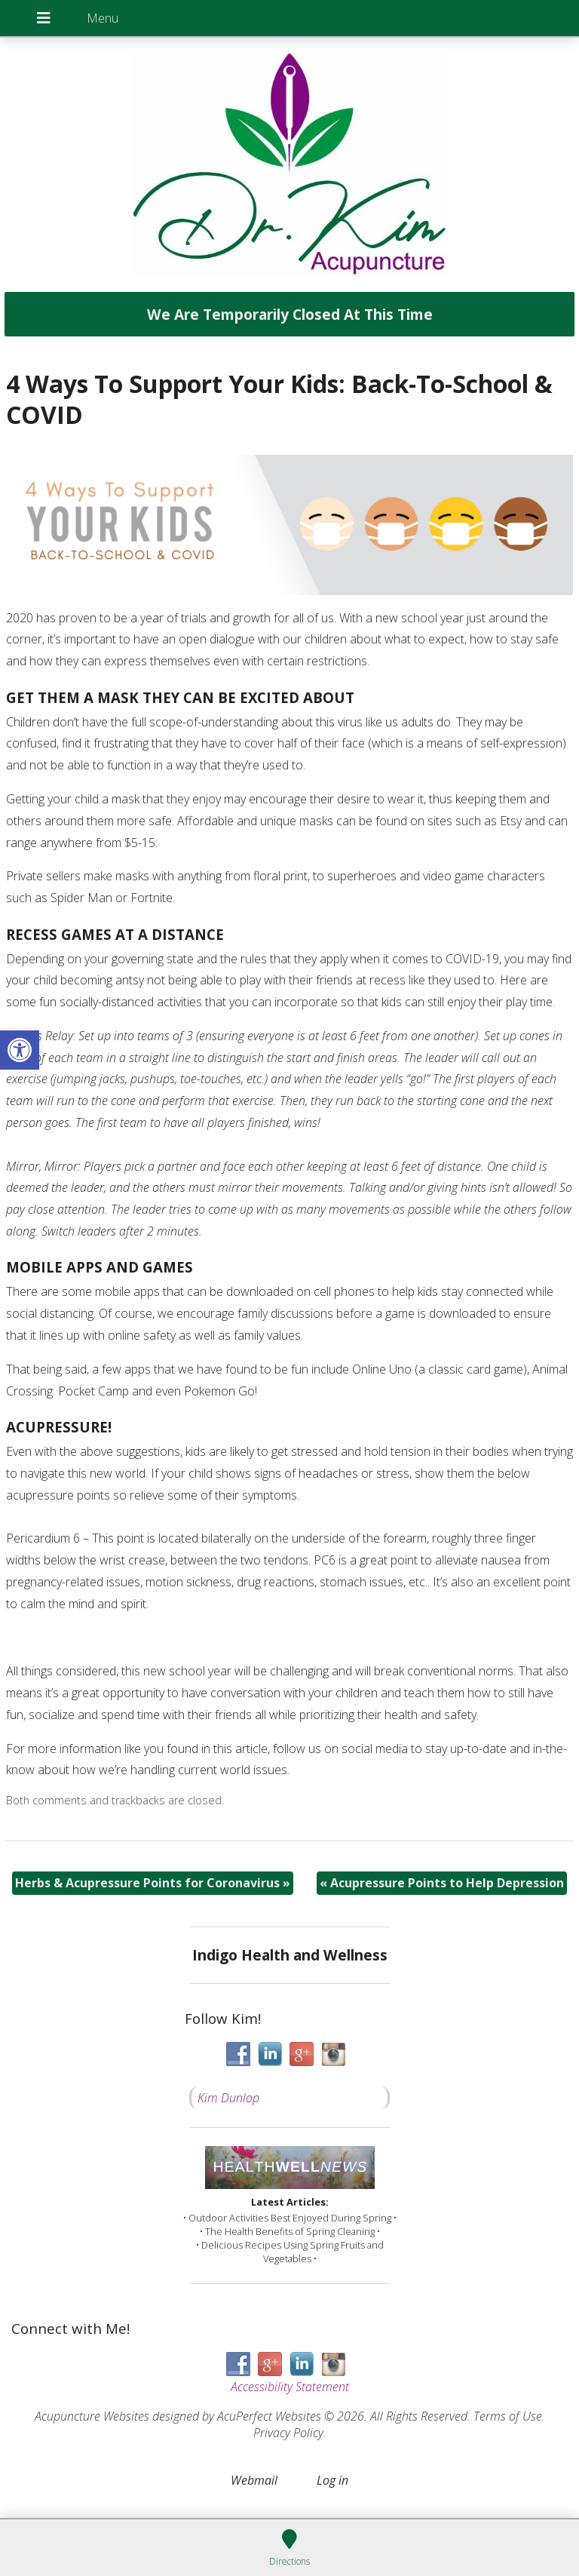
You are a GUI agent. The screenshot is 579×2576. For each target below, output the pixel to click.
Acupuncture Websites (92, 2416)
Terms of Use (507, 2416)
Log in (332, 2480)
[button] (19, 1050)
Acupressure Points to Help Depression (442, 1882)
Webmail (254, 2480)
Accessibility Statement (290, 2386)
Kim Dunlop (228, 2097)
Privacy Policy (288, 2432)
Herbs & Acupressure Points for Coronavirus (152, 1882)
